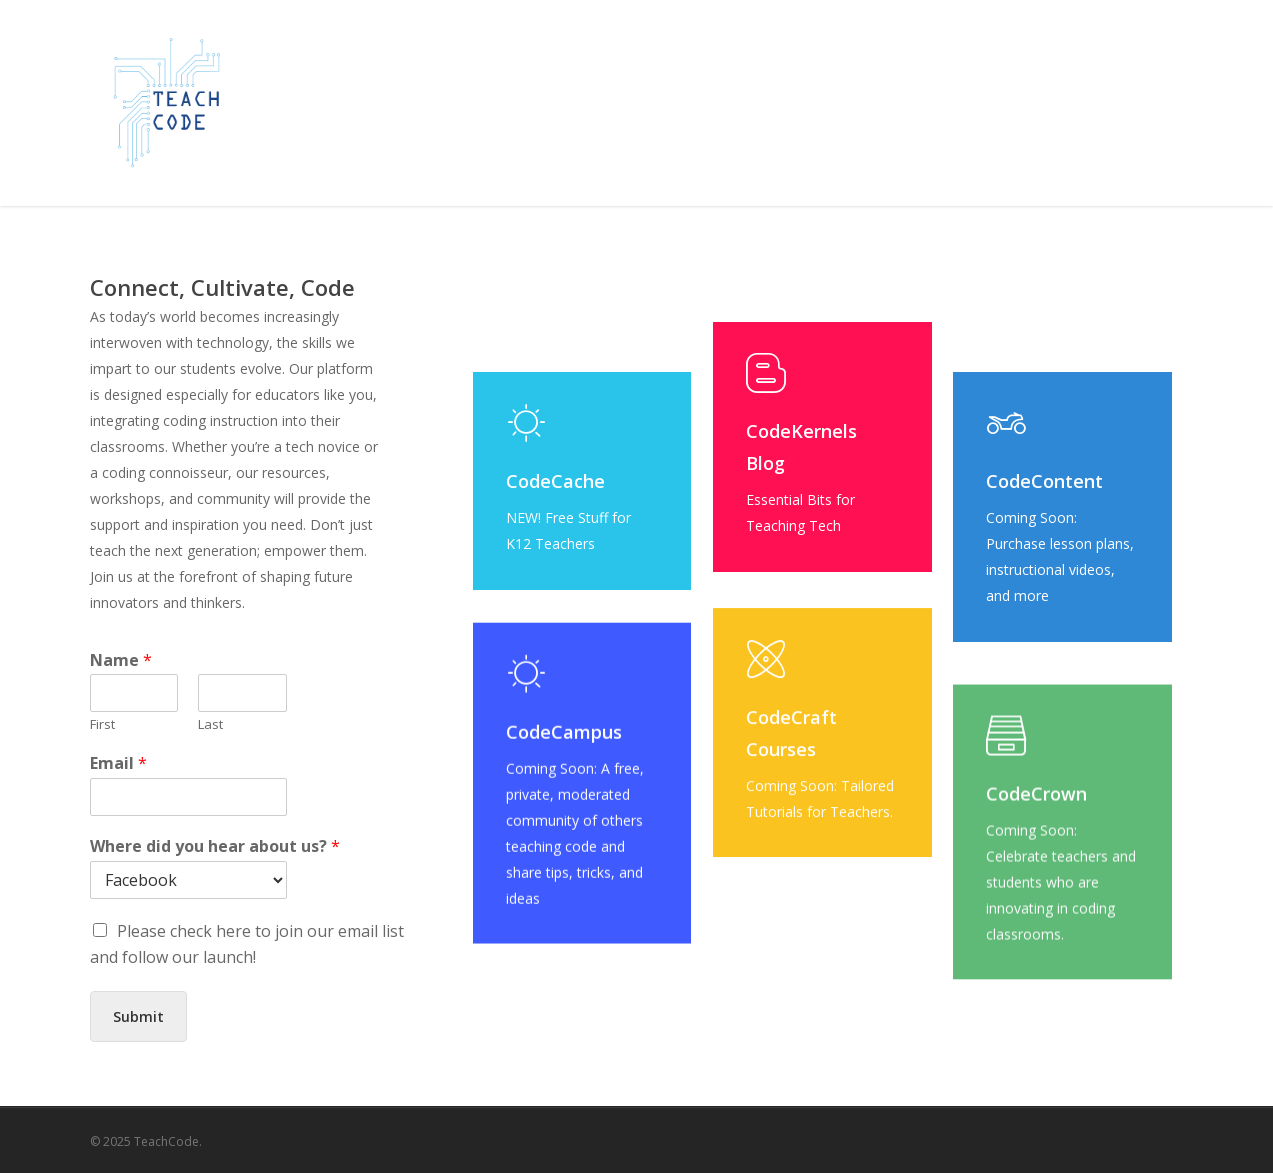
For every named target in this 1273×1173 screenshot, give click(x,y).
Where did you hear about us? (215, 846)
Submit (138, 1016)
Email (118, 763)
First (102, 724)
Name (121, 660)
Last (210, 724)
